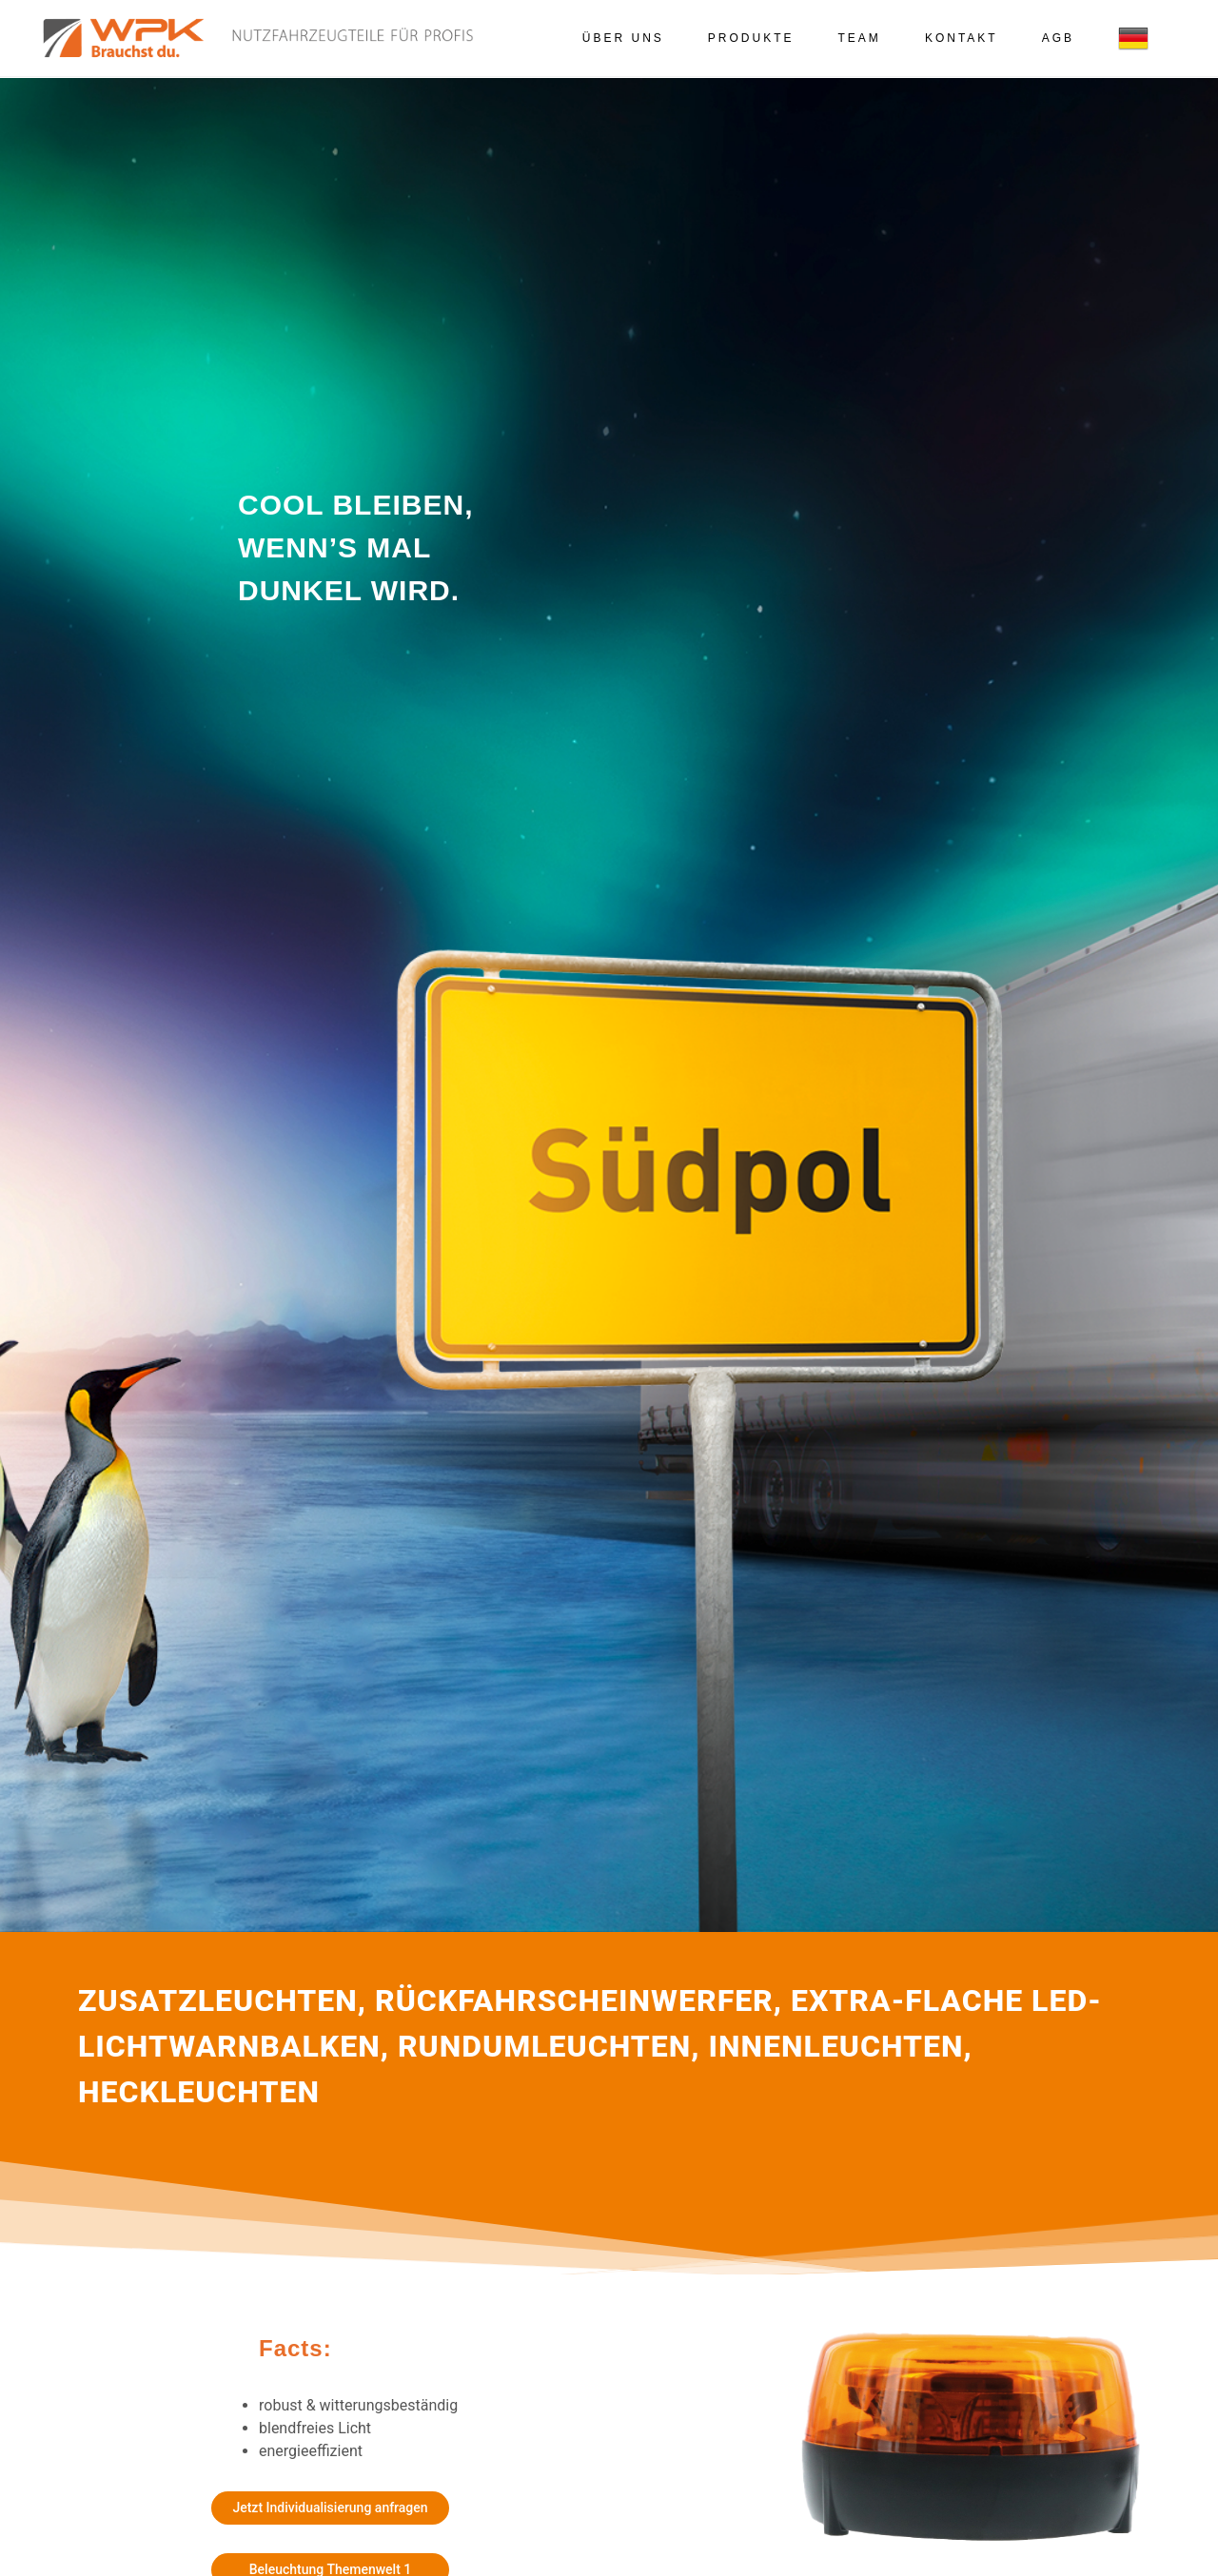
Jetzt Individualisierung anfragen (329, 2507)
